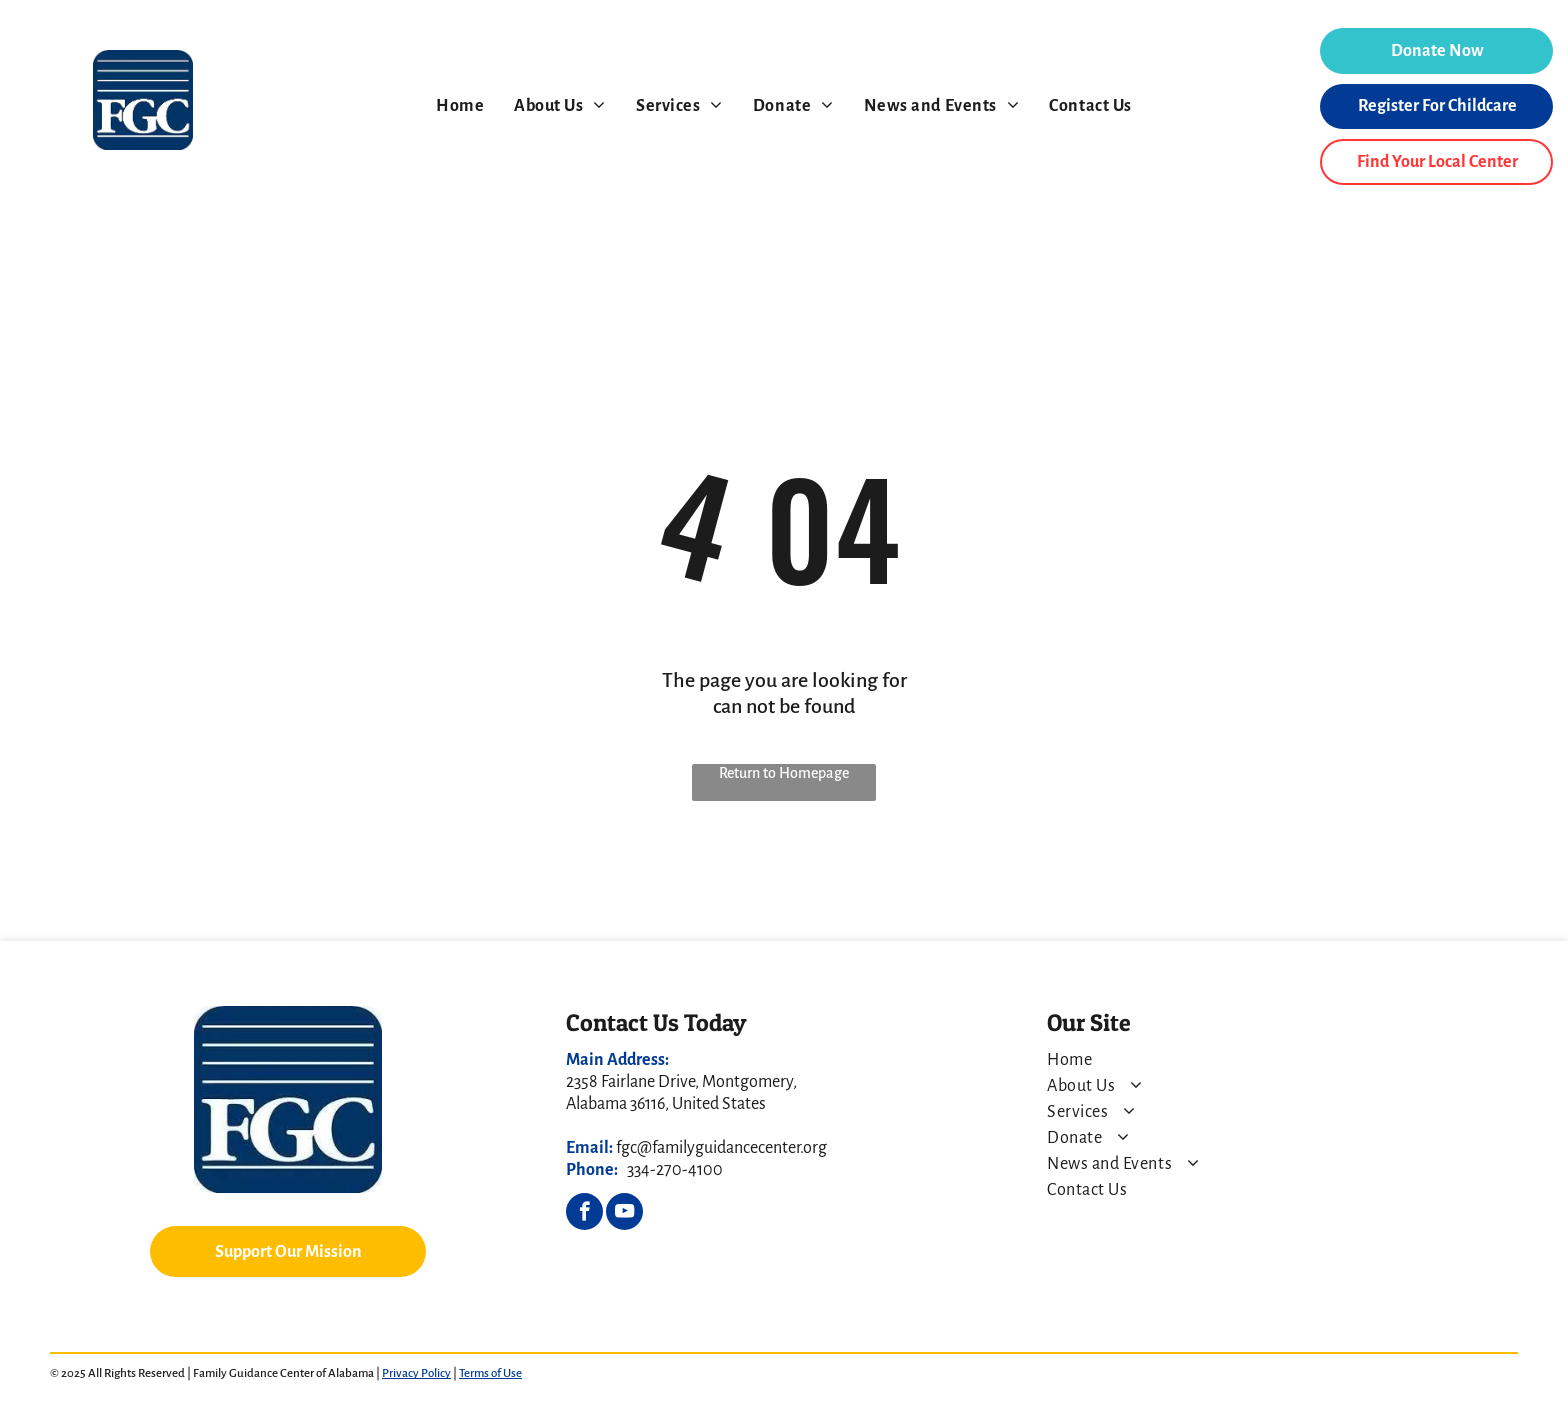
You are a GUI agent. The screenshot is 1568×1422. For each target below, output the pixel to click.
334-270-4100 (675, 1170)
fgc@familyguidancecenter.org (721, 1148)
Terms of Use (490, 1373)
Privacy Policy (416, 1373)
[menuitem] (460, 106)
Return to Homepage (784, 773)
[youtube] (624, 1214)
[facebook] (584, 1214)
